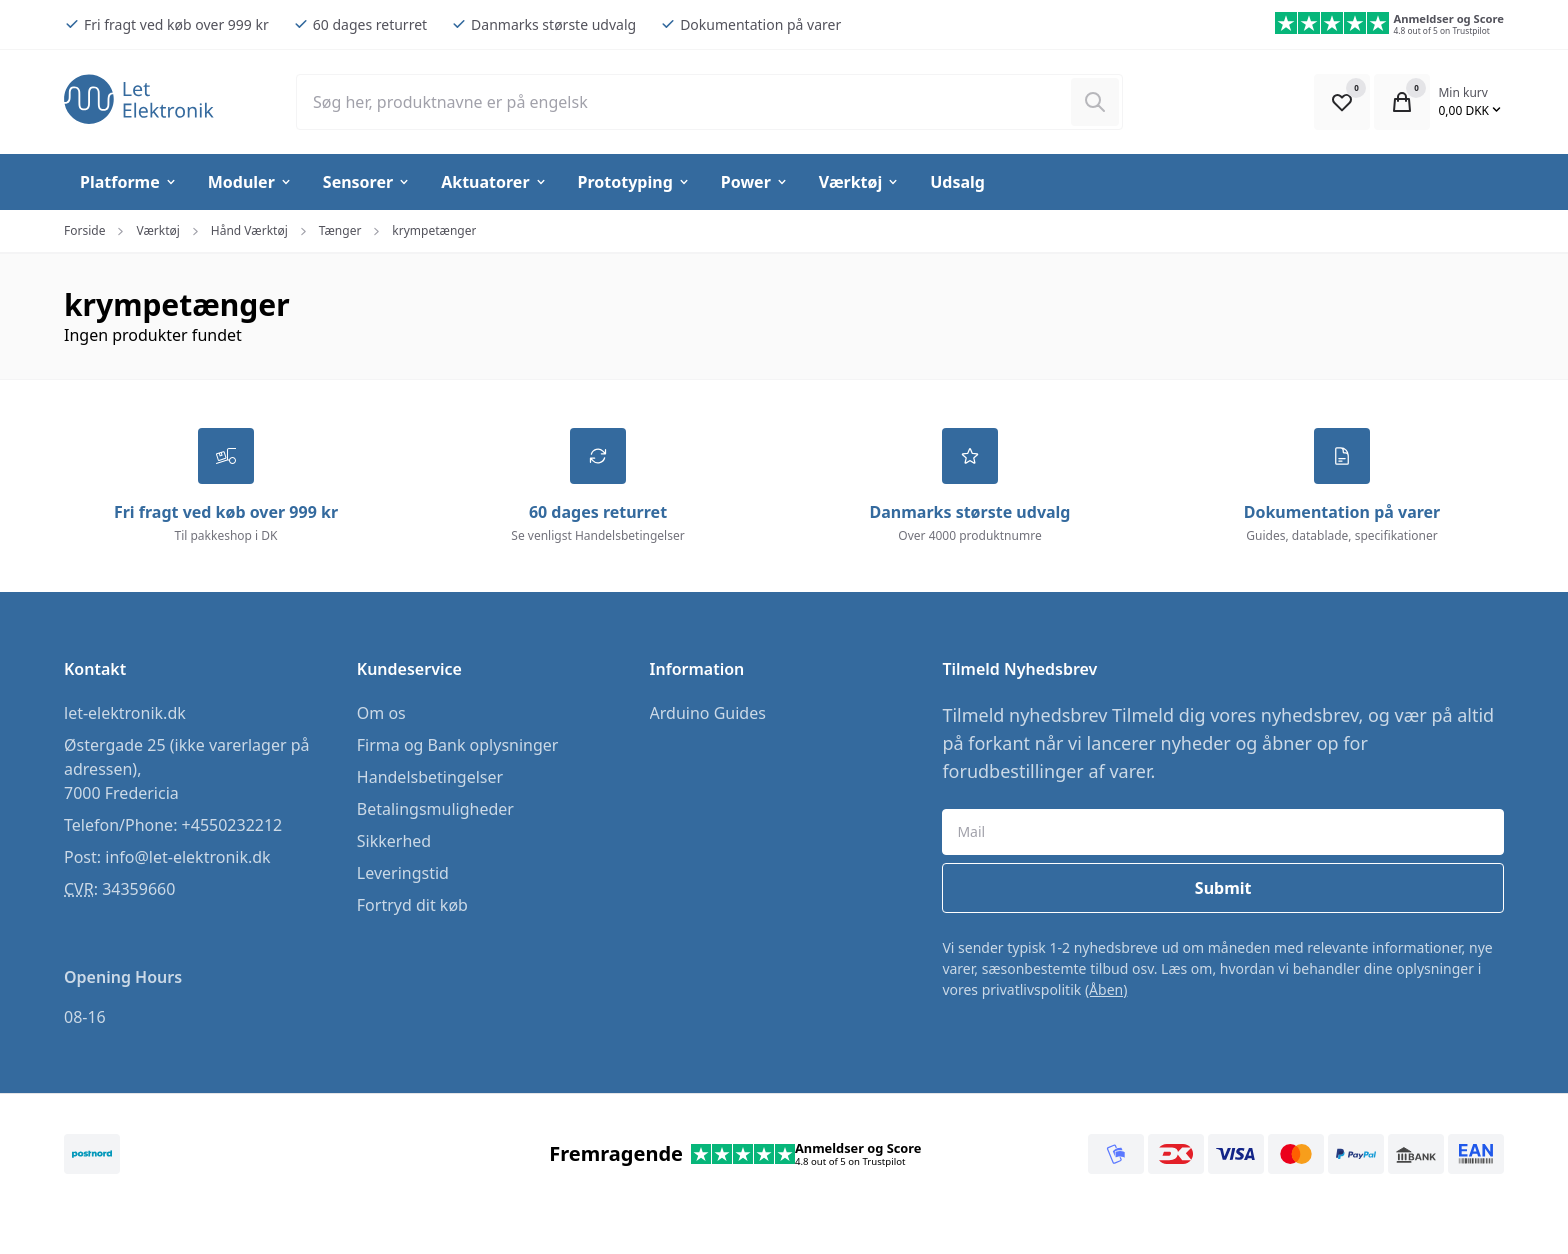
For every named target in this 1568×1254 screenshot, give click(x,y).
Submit (1223, 888)
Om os (381, 713)
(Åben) (1106, 989)
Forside (84, 230)
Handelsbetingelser (430, 777)
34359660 (138, 889)
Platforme (129, 182)
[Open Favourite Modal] (1342, 102)
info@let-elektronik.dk (187, 857)
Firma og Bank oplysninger (458, 745)
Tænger (340, 230)
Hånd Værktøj (249, 230)
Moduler (250, 182)
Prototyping (634, 182)
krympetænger (434, 230)
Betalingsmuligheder (435, 809)
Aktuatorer (494, 182)
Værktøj (859, 182)
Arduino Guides (708, 713)
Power (755, 182)
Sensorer (367, 182)
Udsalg (957, 182)
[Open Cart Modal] (1402, 102)
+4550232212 (232, 825)
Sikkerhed (394, 841)
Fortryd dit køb (412, 905)
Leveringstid (403, 873)
